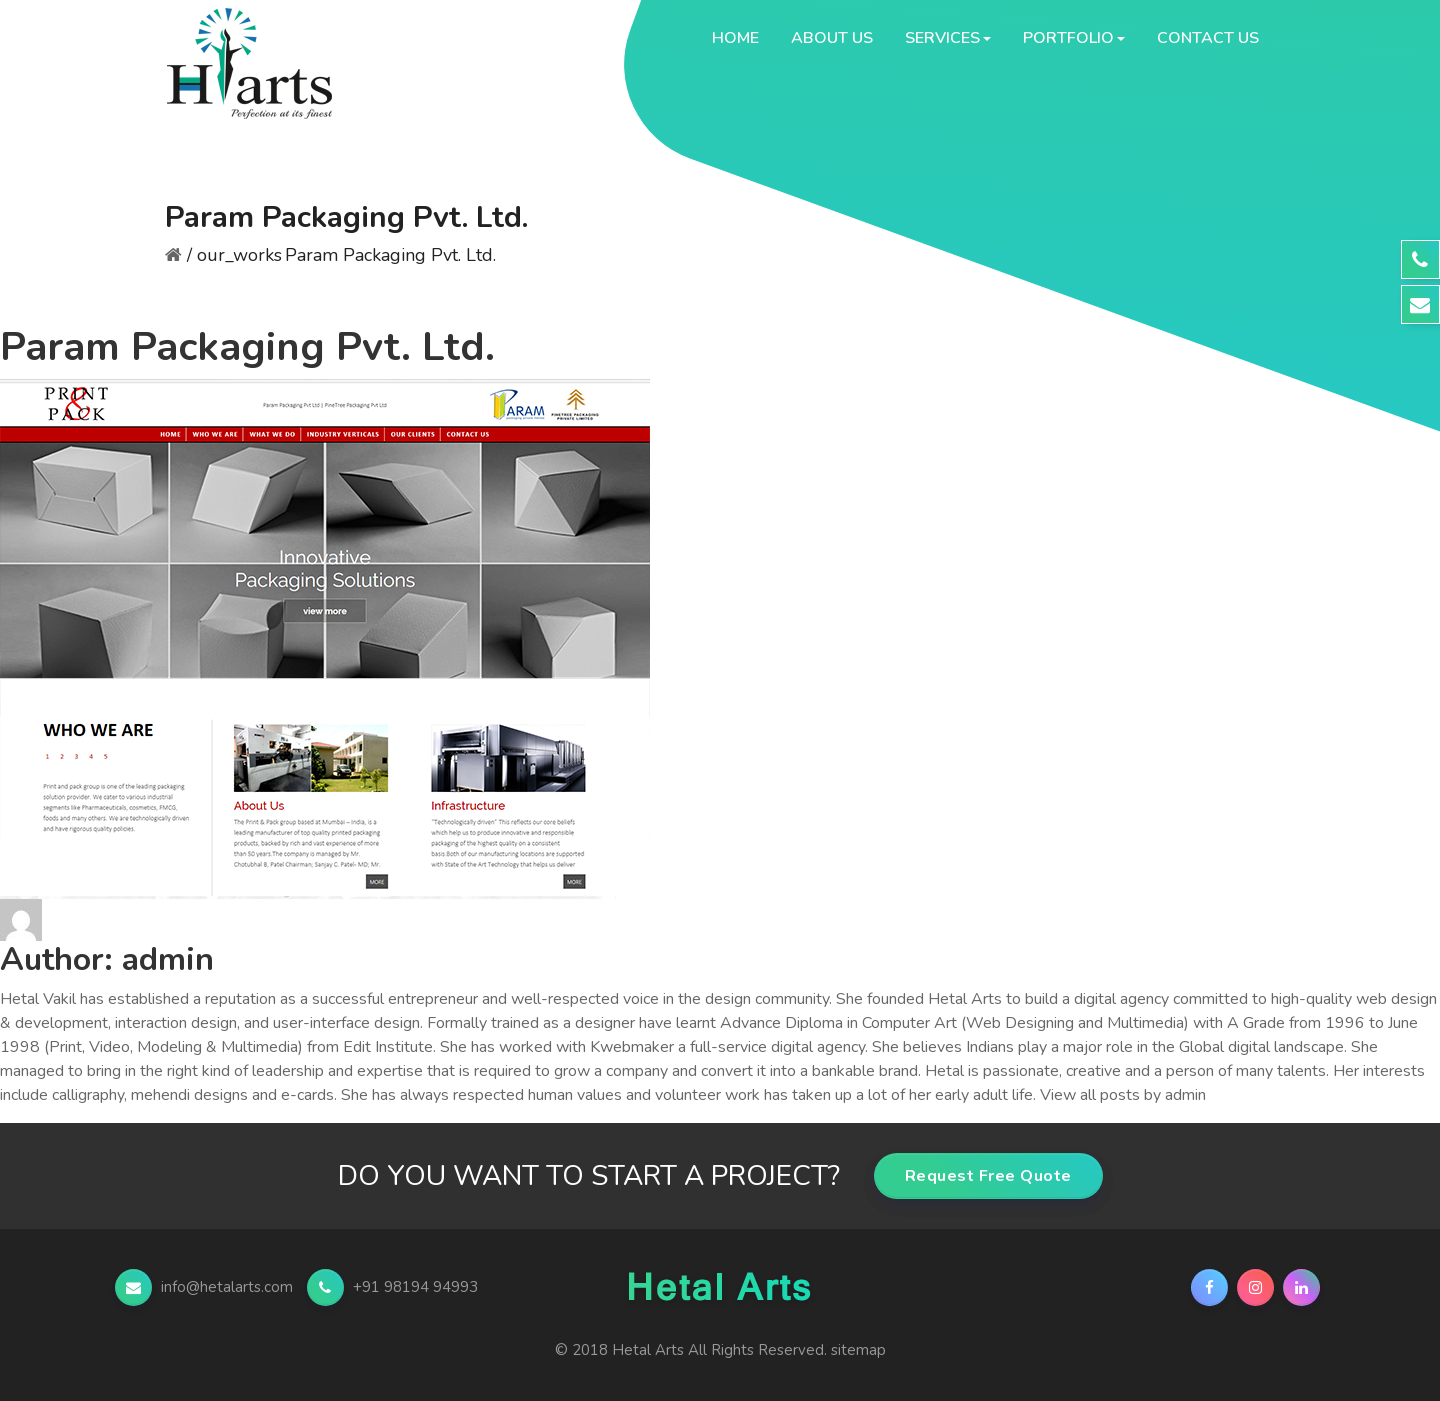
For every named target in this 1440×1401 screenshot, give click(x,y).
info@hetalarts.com (206, 1287)
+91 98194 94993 (392, 1287)
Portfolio (1068, 38)
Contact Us (1208, 38)
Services (942, 38)
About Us (832, 38)
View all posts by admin (1123, 1095)
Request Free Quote (988, 1176)
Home (735, 38)
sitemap (858, 1350)
